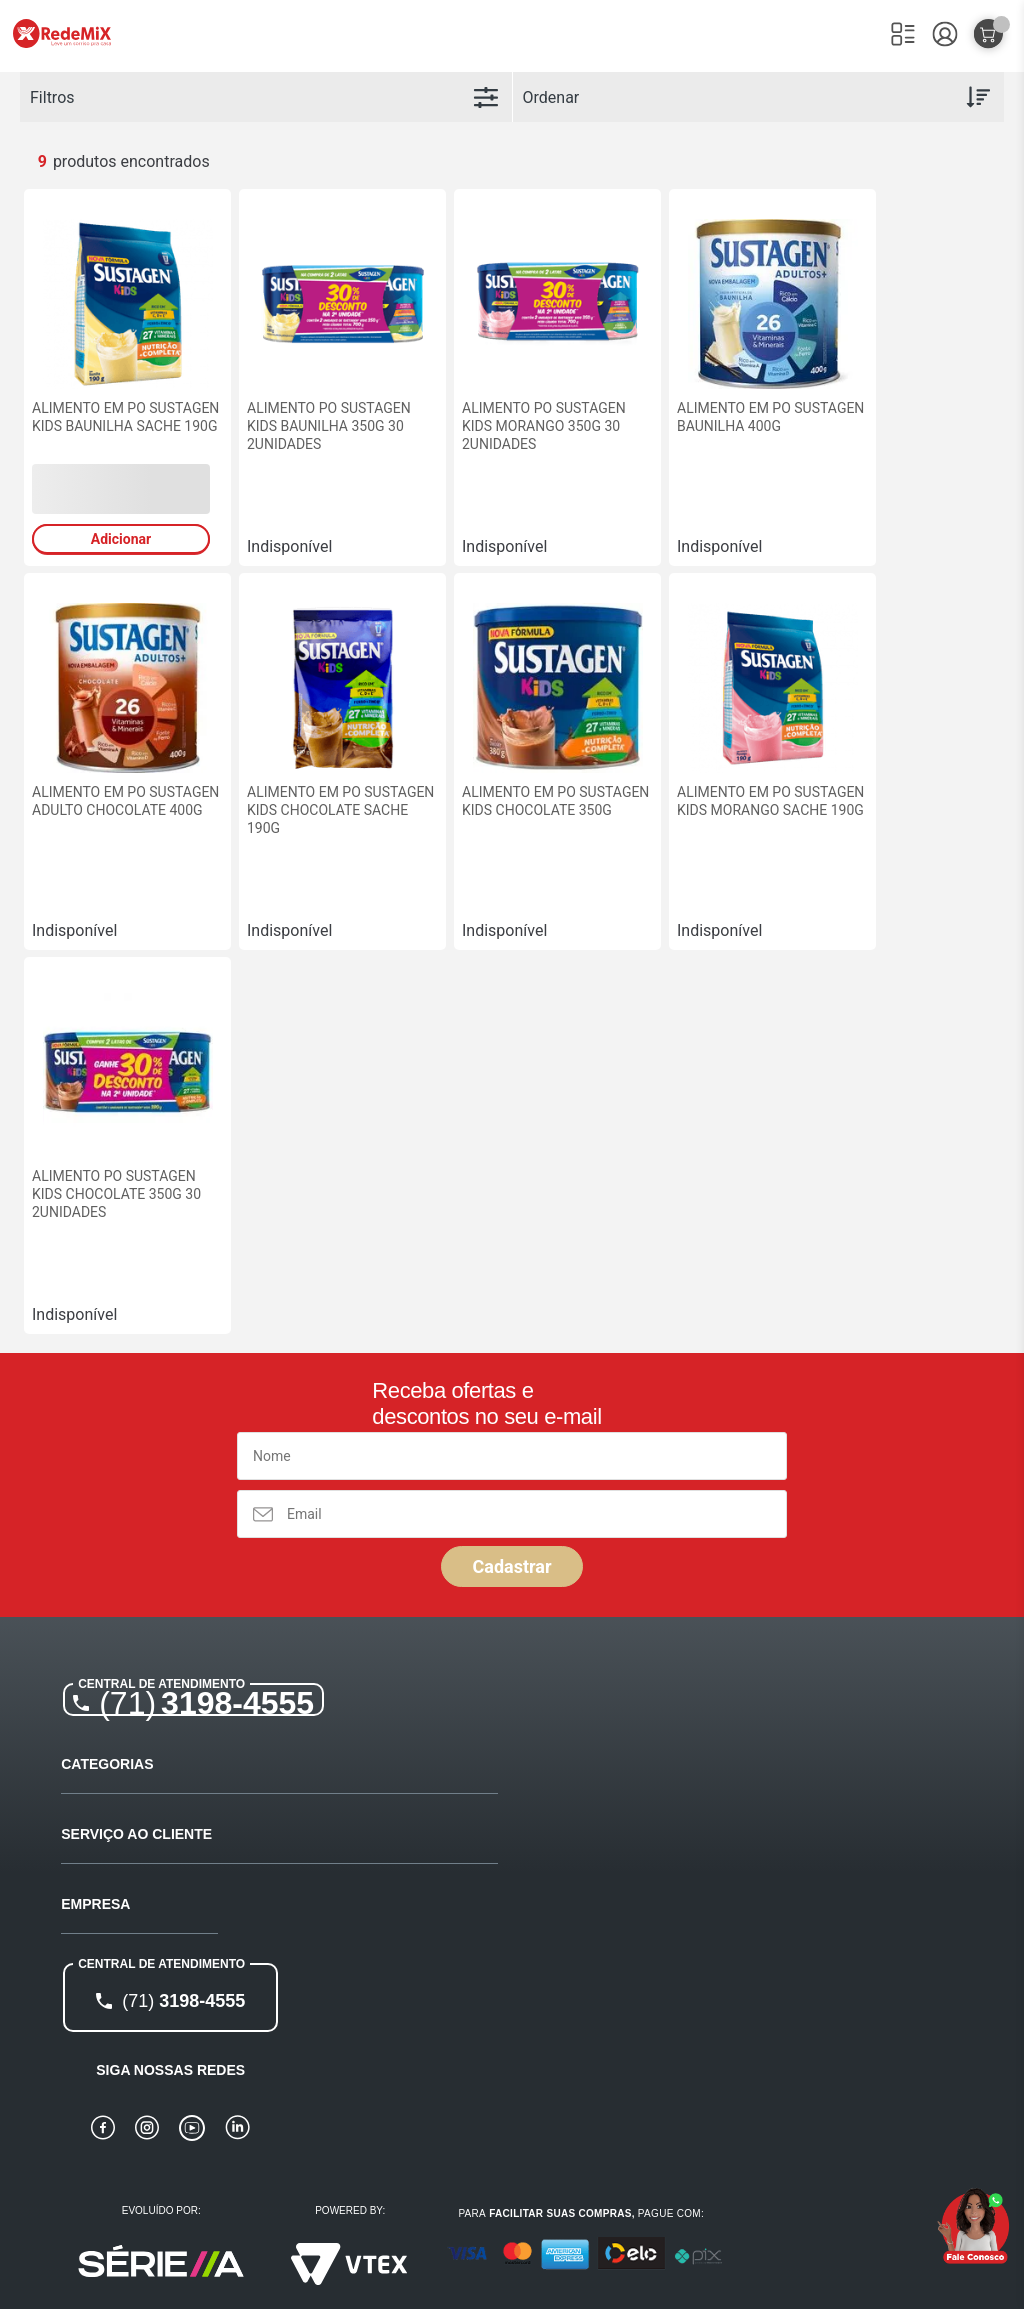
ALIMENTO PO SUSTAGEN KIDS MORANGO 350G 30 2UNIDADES (544, 426)
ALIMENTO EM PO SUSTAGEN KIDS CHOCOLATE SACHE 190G (340, 810)
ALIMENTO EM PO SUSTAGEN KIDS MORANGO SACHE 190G (770, 801)
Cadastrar (511, 1566)
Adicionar (121, 539)
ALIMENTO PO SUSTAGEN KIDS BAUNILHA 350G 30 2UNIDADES (329, 426)
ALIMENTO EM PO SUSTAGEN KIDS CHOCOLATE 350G (555, 801)
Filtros (52, 97)
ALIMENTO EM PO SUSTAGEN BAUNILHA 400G (770, 417)
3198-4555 (206, 1703)
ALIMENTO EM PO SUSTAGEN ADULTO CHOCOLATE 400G (125, 801)
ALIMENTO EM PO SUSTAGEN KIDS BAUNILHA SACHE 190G (125, 417)
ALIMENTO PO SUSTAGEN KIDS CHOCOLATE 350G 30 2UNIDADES (116, 1194)
